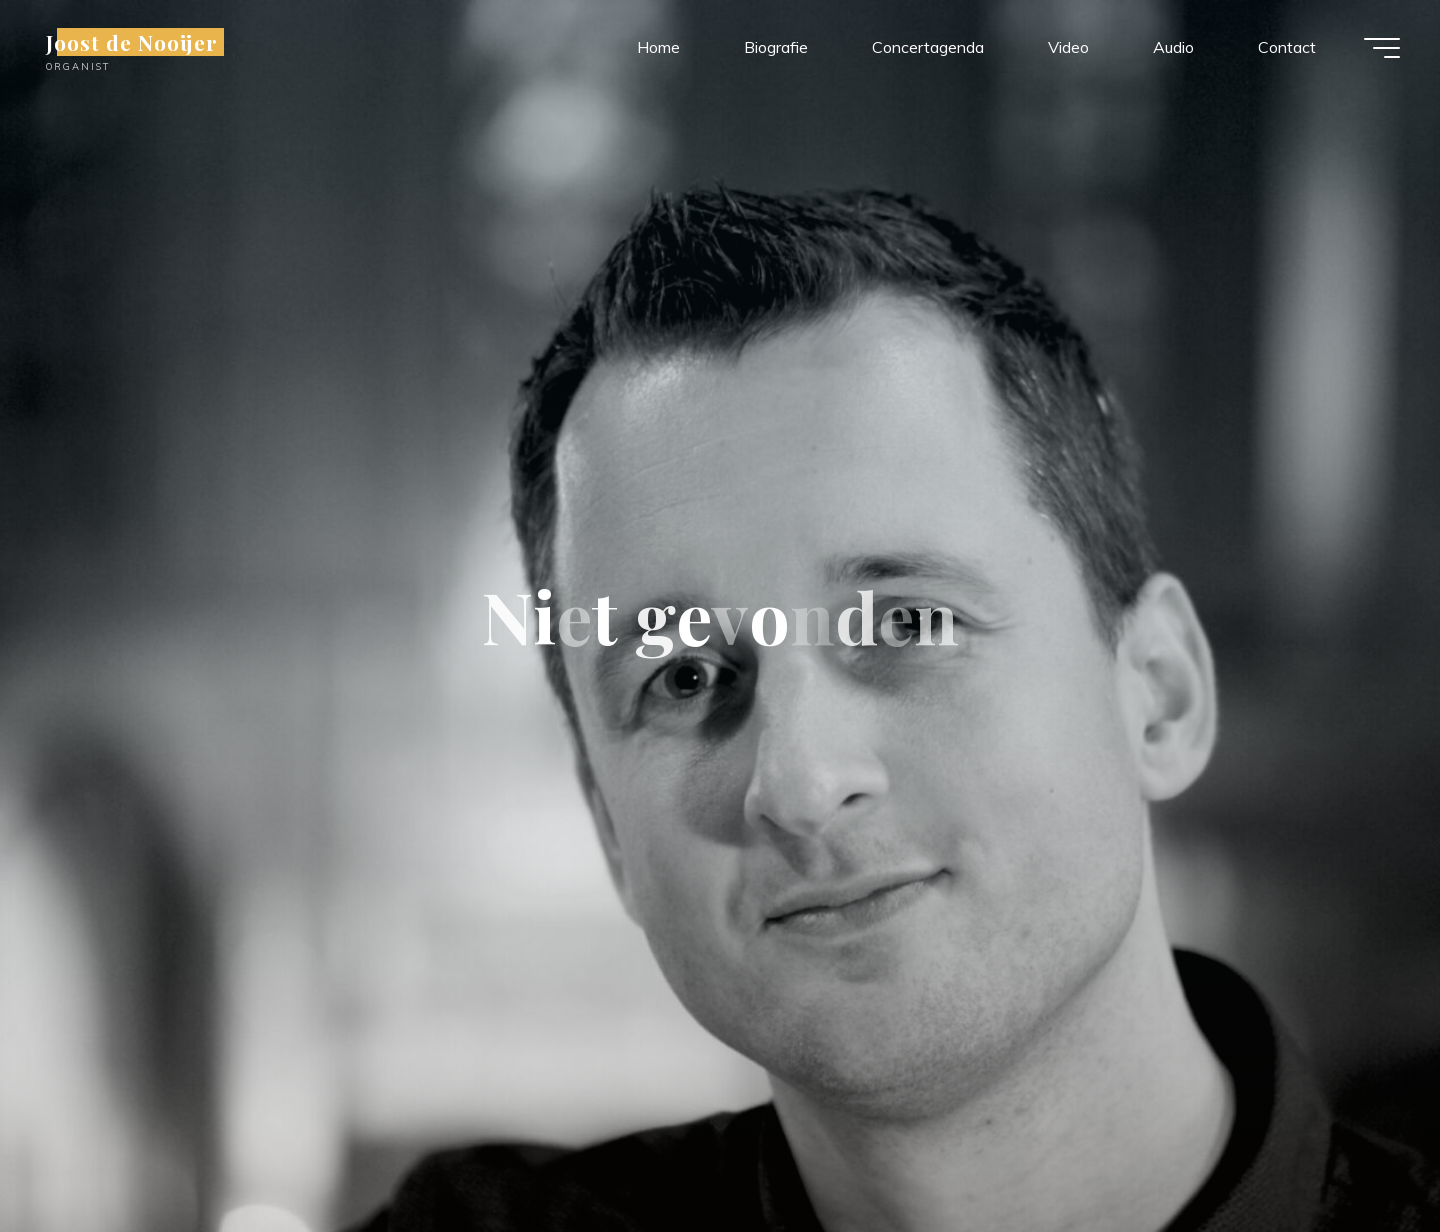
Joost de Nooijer (132, 42)
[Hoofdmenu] (1382, 48)
